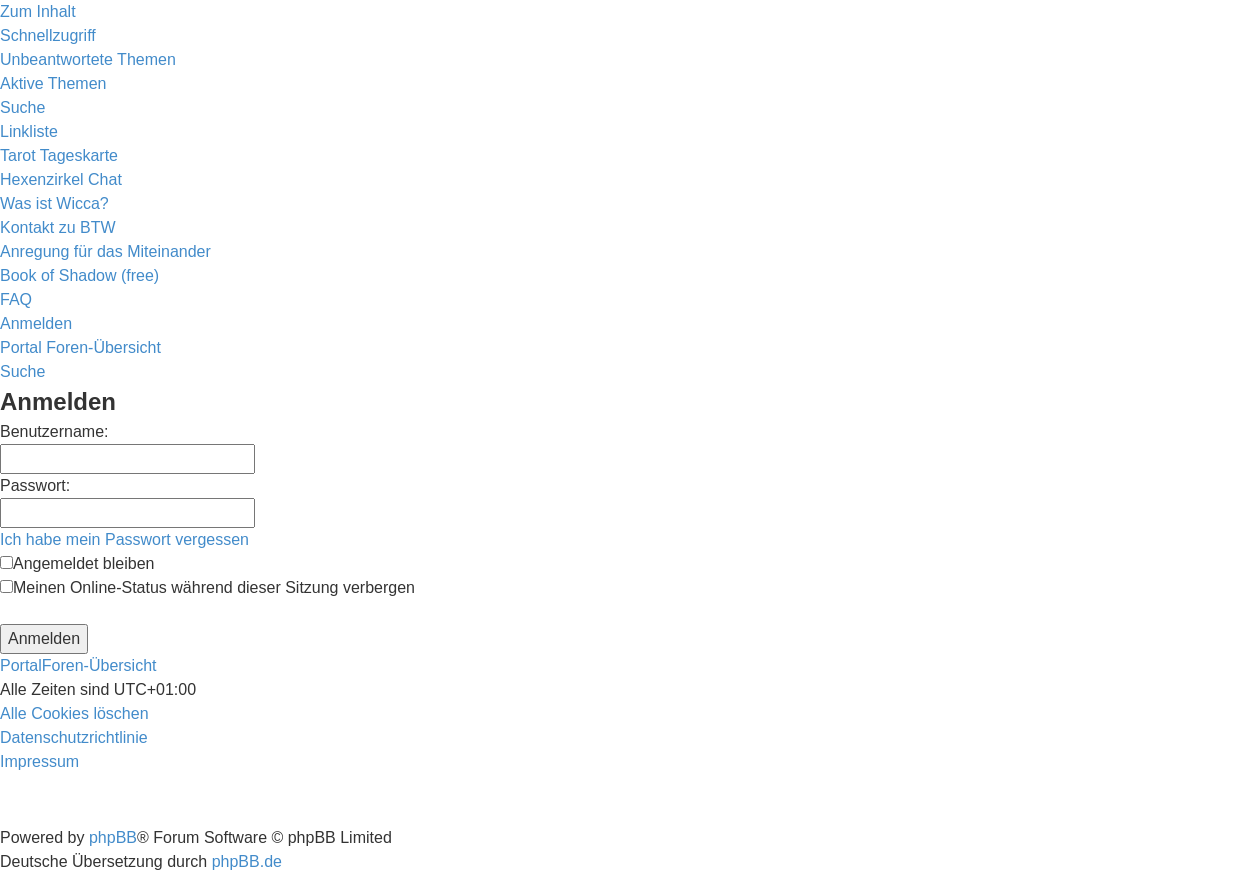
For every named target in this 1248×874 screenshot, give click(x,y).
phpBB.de (247, 861)
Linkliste (29, 131)
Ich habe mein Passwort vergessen (124, 539)
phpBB (113, 837)
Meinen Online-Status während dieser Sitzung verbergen (207, 587)
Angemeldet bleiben (77, 563)
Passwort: (35, 485)
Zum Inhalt (38, 11)
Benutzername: (54, 431)
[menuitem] (88, 59)
